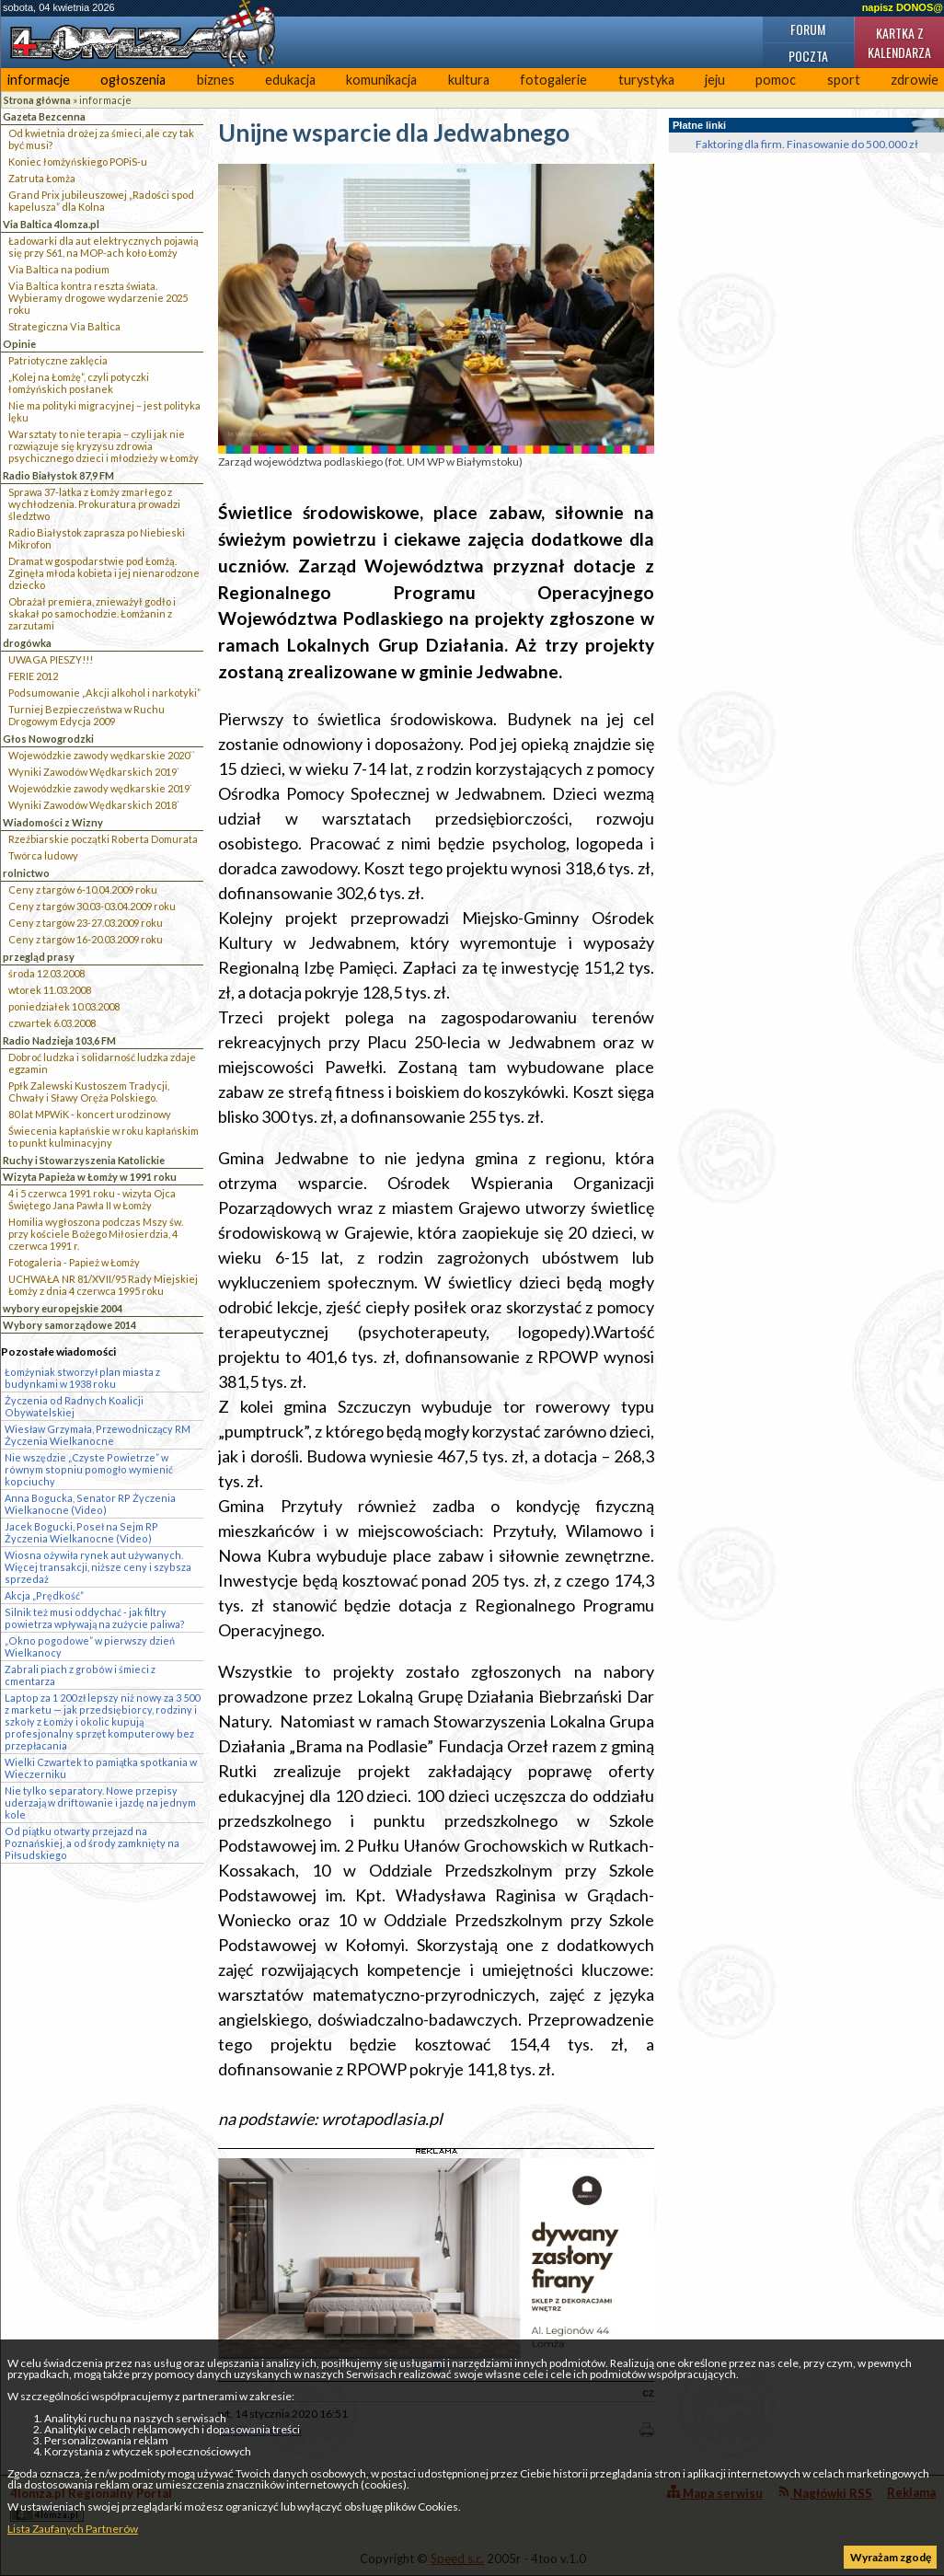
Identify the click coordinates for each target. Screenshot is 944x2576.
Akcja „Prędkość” (44, 1595)
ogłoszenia (133, 79)
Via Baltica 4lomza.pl (51, 224)
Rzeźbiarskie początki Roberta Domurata (103, 839)
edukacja (290, 79)
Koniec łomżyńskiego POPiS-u (77, 161)
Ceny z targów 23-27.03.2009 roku (85, 923)
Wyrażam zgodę (890, 2557)
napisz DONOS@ (902, 7)
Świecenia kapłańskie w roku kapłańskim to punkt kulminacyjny (103, 1137)
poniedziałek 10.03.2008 (64, 1006)
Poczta (808, 55)
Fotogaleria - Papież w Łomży (74, 1262)
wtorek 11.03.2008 (49, 990)
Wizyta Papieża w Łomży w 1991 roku (90, 1177)
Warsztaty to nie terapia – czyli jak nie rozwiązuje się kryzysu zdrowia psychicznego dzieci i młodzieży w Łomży (103, 446)
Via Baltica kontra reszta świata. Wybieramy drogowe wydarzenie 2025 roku (98, 298)
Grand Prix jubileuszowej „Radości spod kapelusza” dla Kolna (101, 201)
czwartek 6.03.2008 (52, 1023)
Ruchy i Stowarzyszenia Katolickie (84, 1160)
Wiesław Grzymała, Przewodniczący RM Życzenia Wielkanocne (97, 1435)
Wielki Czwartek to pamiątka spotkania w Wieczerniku (101, 1768)
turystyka (646, 79)
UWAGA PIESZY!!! (50, 659)
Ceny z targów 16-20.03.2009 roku (85, 939)
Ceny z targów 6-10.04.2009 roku (82, 889)
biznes (216, 79)
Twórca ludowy (43, 855)
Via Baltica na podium (58, 269)
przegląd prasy (39, 957)
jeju (715, 79)
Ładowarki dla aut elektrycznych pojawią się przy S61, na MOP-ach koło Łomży (103, 247)
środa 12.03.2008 (46, 973)
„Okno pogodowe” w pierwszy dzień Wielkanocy (90, 1646)
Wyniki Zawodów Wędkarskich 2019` (93, 772)
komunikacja (381, 79)
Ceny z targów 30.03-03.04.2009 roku (92, 906)
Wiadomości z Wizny (53, 822)
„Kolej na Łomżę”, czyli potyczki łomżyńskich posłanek (78, 383)
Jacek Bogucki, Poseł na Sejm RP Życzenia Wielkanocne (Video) (81, 1532)
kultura (468, 79)
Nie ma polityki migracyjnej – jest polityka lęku (104, 411)
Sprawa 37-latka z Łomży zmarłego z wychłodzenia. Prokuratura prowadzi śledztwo (94, 504)
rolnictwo (26, 873)
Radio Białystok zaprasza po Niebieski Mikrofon (96, 538)
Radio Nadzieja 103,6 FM (59, 1040)
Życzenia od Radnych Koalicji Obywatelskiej (74, 1406)
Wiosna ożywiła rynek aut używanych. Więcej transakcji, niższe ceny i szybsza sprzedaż (98, 1567)
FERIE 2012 (33, 676)
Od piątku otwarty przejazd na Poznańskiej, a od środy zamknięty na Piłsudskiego (92, 1843)
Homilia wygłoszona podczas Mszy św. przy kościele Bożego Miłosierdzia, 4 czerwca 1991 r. (95, 1234)
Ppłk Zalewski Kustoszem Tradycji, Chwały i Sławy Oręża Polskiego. (88, 1091)
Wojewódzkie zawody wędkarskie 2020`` (101, 755)
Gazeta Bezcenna (44, 116)
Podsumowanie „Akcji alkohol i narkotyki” (104, 693)
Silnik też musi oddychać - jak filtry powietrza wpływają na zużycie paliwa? (95, 1618)
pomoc (775, 79)
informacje (38, 79)
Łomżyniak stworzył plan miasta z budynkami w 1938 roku (82, 1378)
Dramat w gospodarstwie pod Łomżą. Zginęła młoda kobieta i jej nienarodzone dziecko (104, 573)
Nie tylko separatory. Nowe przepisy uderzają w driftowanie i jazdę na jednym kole (100, 1802)
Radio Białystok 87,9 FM (58, 475)
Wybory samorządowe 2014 (69, 1325)
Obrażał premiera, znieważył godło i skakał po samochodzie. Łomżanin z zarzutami (92, 613)
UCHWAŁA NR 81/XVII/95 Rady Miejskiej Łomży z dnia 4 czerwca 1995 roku (103, 1285)
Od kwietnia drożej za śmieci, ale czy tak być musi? (101, 139)
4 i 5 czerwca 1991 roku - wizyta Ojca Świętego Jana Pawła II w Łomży (92, 1199)
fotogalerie (553, 79)
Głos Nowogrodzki (48, 739)
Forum (807, 29)
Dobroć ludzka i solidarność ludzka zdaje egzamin (102, 1063)
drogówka (27, 643)
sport (843, 79)
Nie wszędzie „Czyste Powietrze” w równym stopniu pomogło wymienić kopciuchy (89, 1469)
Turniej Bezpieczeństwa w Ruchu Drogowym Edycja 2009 (86, 715)
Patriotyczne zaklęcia (58, 360)
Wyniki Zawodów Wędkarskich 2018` (93, 805)
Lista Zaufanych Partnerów (72, 2529)
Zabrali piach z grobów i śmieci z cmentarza (80, 1675)
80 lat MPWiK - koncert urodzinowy (89, 1114)
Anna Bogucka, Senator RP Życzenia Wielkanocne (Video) (90, 1504)
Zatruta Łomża (41, 178)
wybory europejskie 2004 (62, 1308)
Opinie (19, 344)
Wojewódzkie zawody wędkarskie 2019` (100, 788)
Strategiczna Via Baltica (64, 326)
